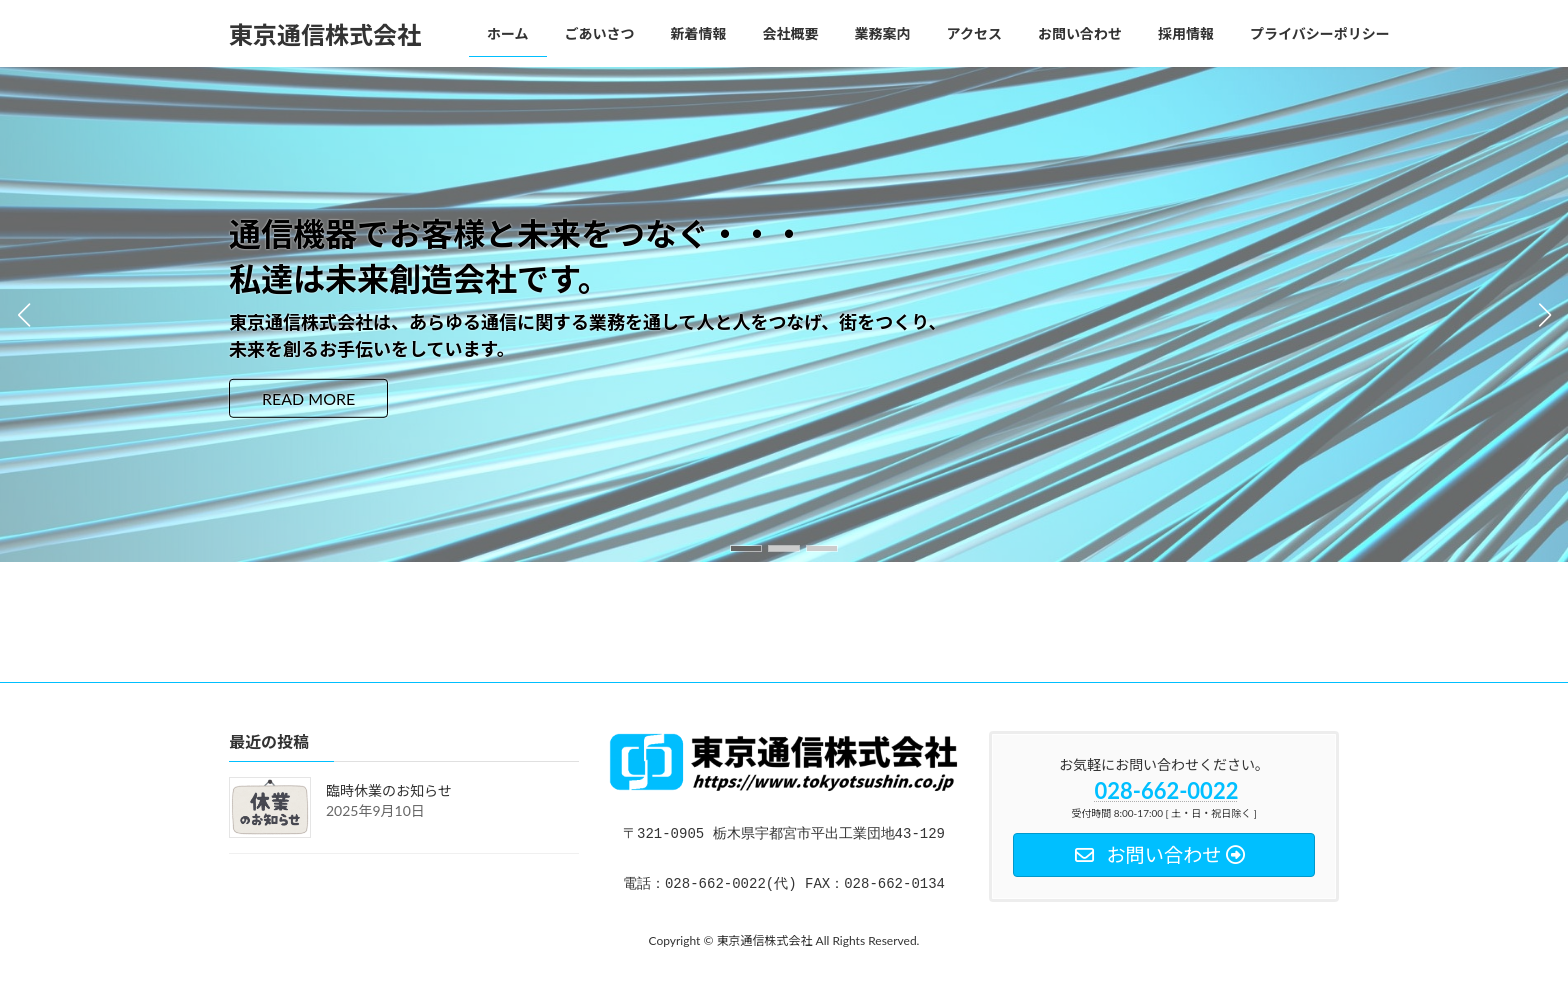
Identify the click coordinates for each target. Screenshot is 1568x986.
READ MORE (308, 398)
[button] (746, 548)
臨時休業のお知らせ (389, 791)
